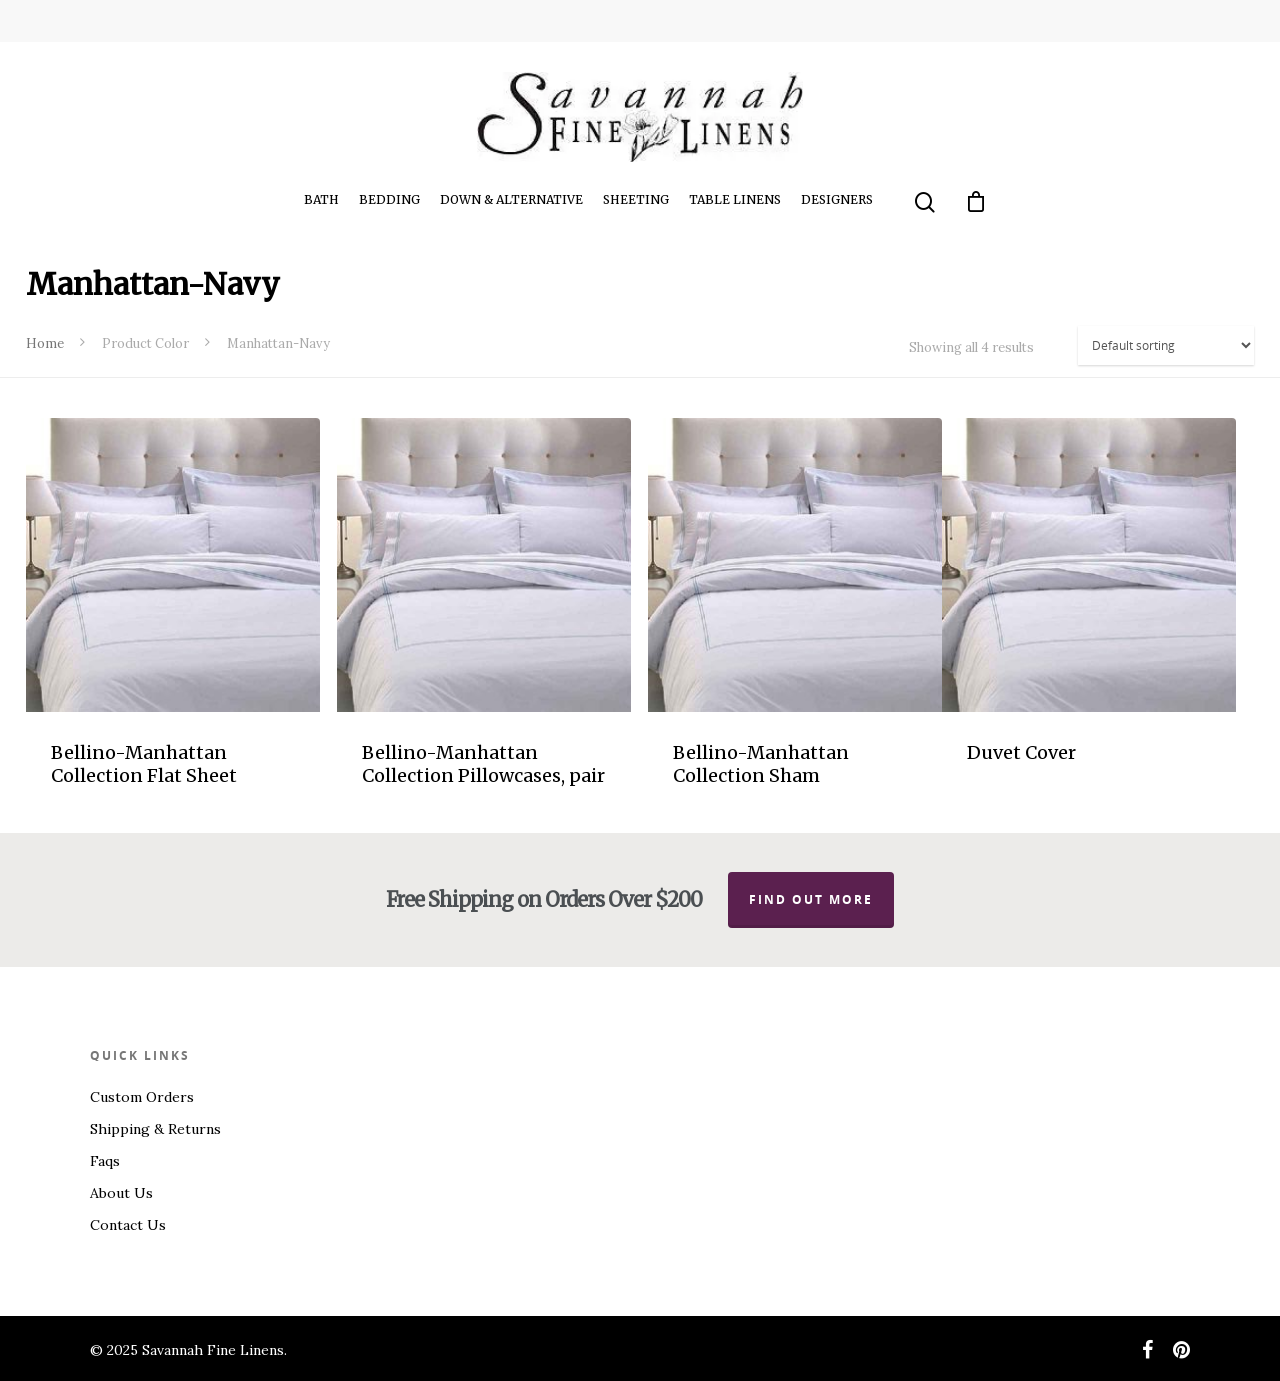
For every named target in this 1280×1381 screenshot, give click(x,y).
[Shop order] (1166, 345)
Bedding (389, 199)
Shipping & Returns (155, 1129)
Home (45, 343)
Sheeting (636, 199)
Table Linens (735, 199)
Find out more (811, 899)
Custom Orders (142, 1097)
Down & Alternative (511, 199)
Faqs (105, 1161)
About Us (121, 1193)
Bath (321, 199)
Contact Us (128, 1225)
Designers (837, 199)
